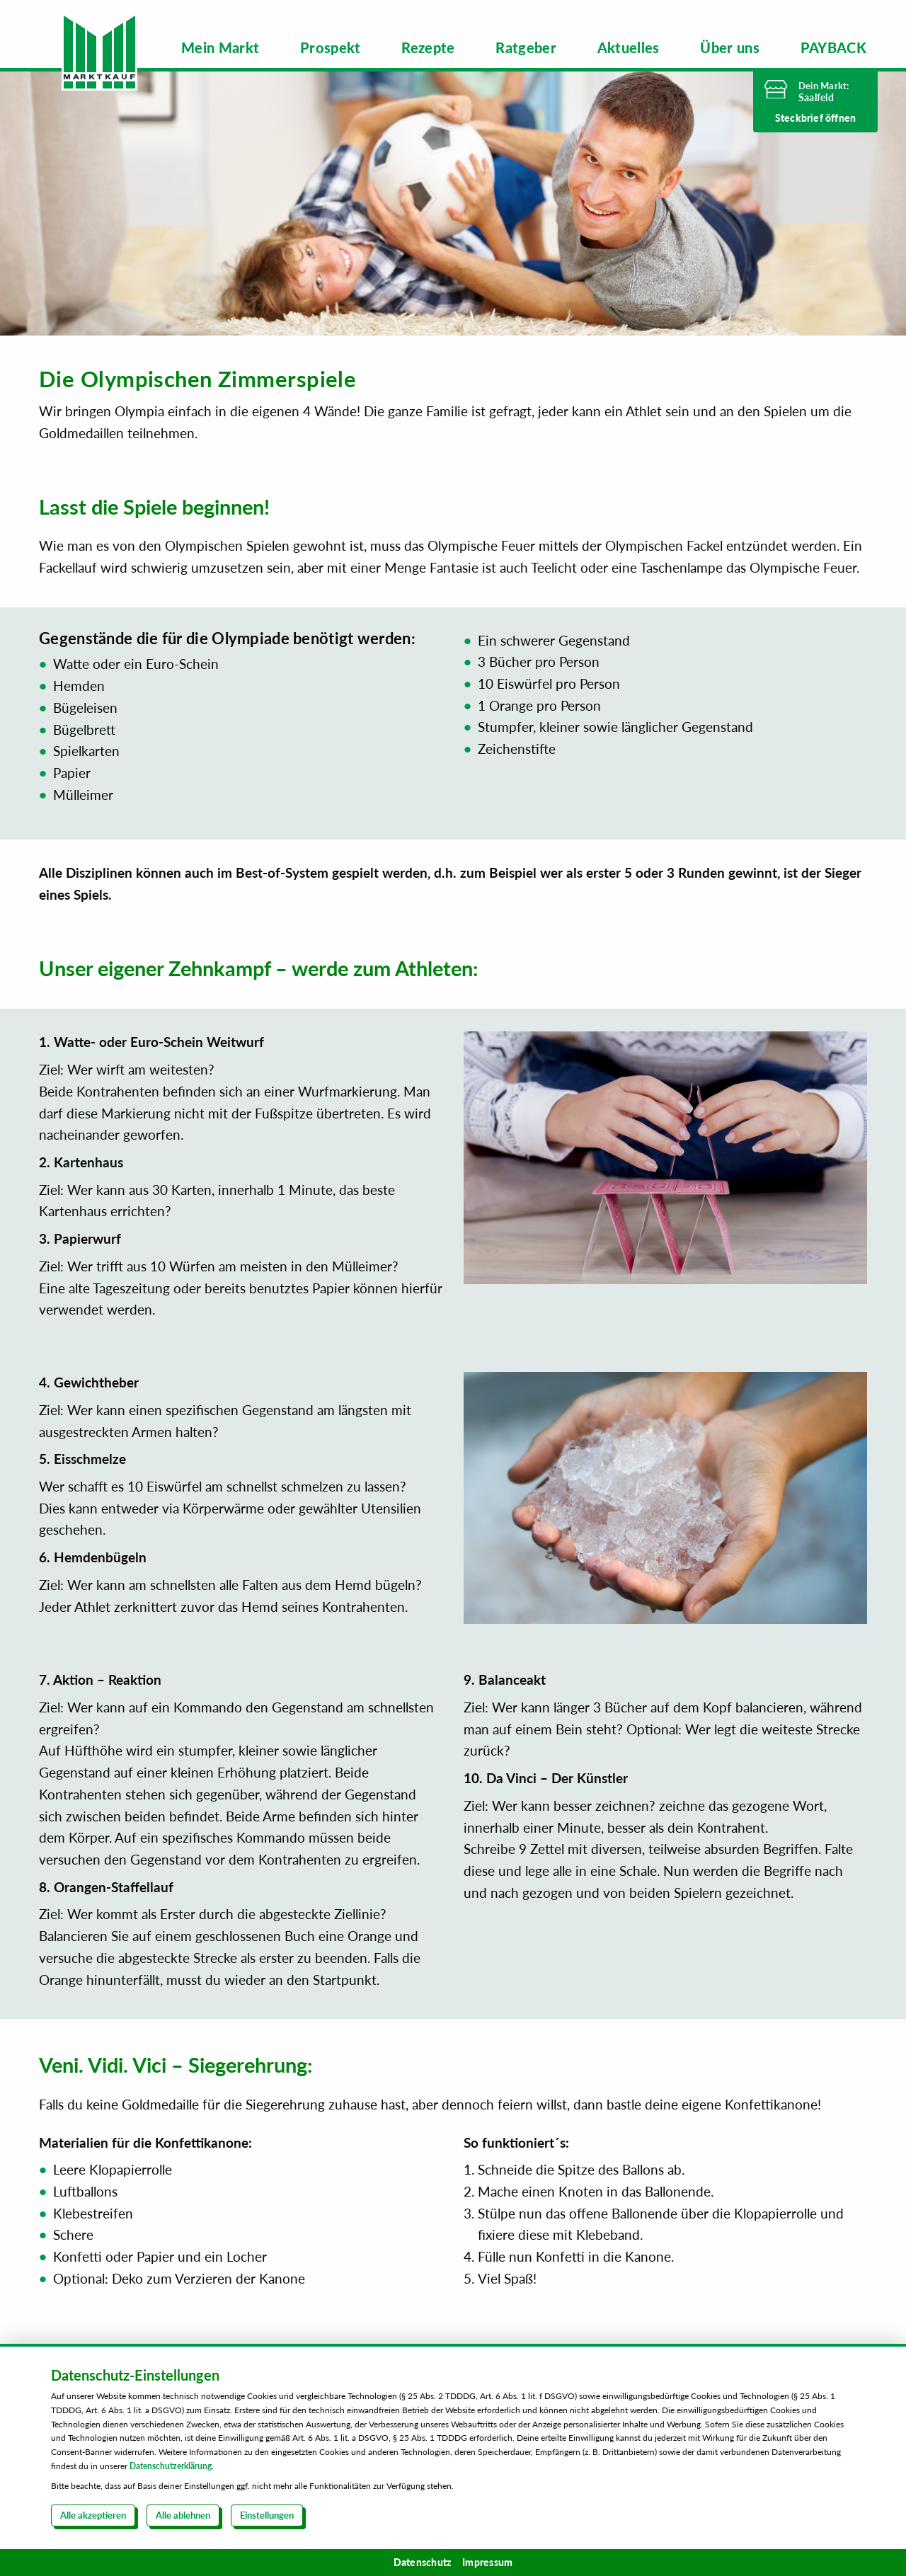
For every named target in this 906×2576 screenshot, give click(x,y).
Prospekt (330, 47)
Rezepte (427, 47)
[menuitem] (220, 47)
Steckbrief (815, 118)
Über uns (729, 47)
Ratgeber (525, 47)
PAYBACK (833, 47)
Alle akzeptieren (93, 2515)
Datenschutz (423, 2562)
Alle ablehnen (183, 2515)
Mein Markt (220, 47)
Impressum (487, 2562)
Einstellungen (267, 2515)
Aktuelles (628, 47)
